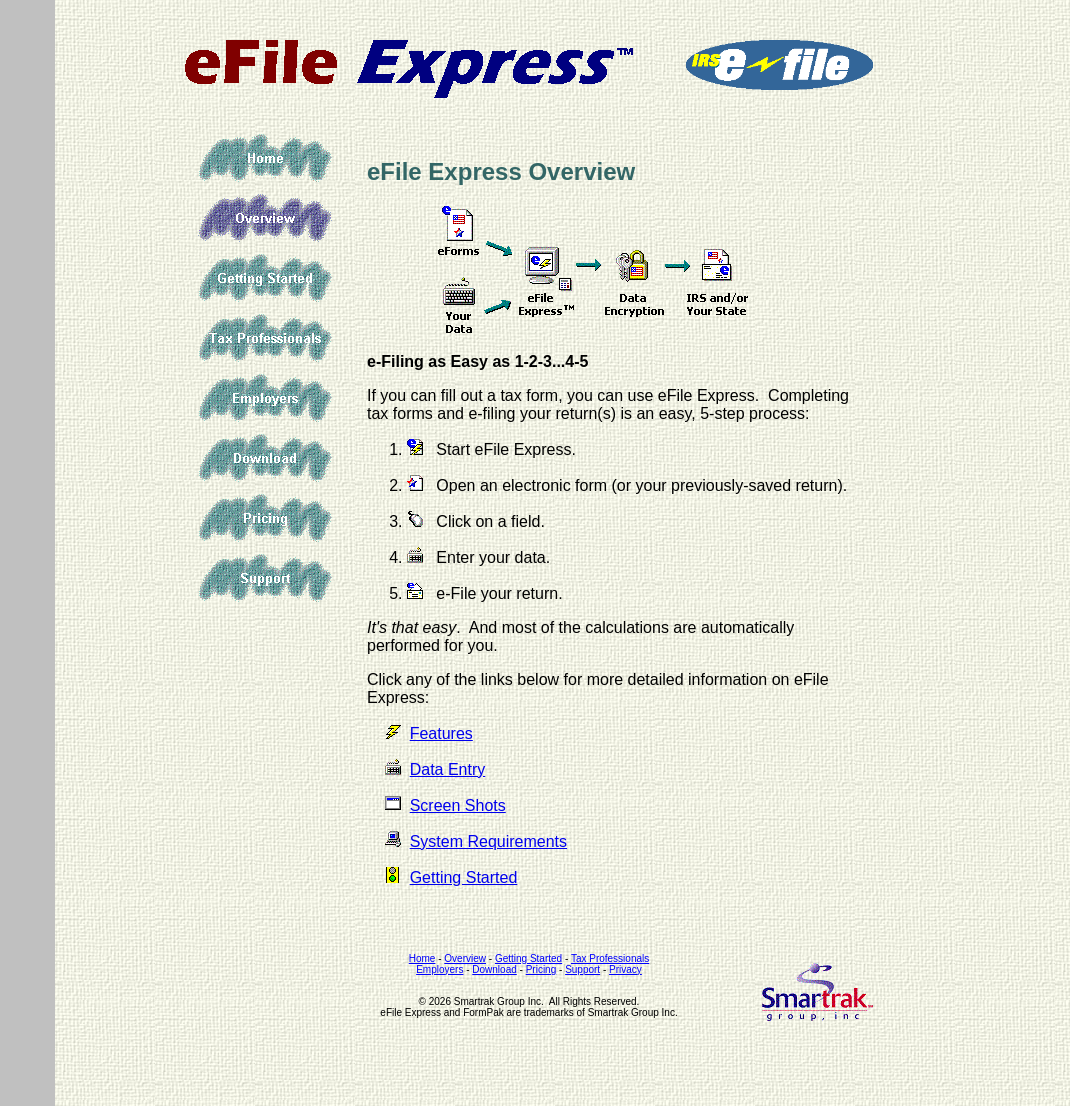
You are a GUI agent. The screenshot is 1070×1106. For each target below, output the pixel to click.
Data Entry (448, 769)
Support (265, 578)
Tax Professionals (265, 338)
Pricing (265, 518)
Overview (265, 218)
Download (265, 458)
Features (441, 733)
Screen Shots (458, 805)
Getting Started (265, 278)
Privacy (625, 969)
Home (265, 158)
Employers (265, 398)
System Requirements (488, 841)
